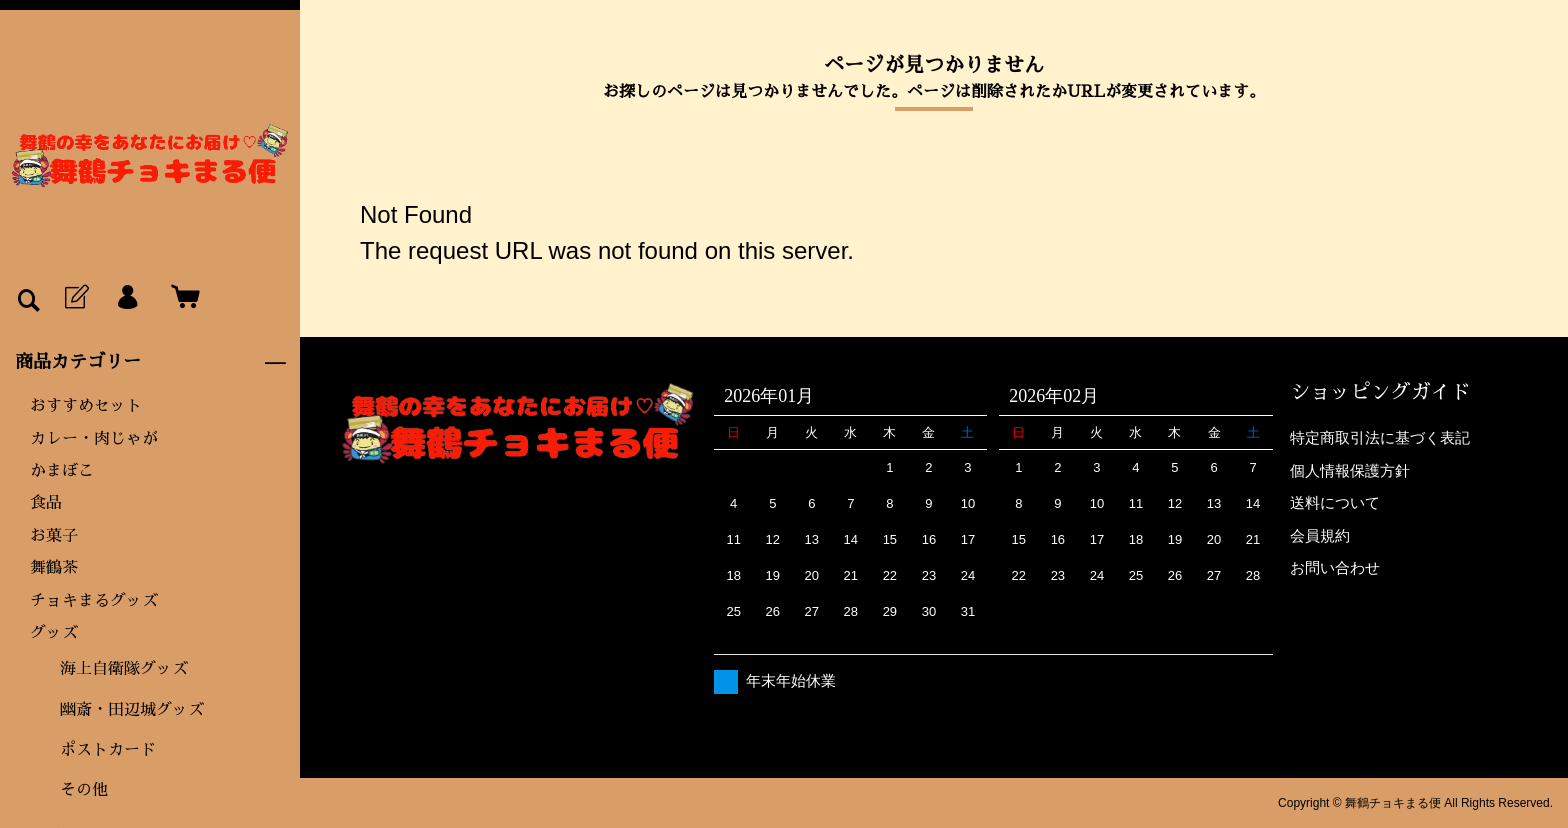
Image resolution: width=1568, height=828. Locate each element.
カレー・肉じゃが (94, 439)
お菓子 (54, 536)
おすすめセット (86, 406)
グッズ (54, 633)
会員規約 (1320, 535)
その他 (84, 790)
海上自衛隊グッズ (124, 669)
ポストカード (108, 750)
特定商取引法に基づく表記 (1380, 437)
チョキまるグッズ (94, 601)
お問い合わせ (1335, 567)
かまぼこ (62, 471)
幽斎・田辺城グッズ (132, 710)
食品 (46, 503)
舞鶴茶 (54, 568)
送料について (1335, 502)
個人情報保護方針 (1350, 470)
